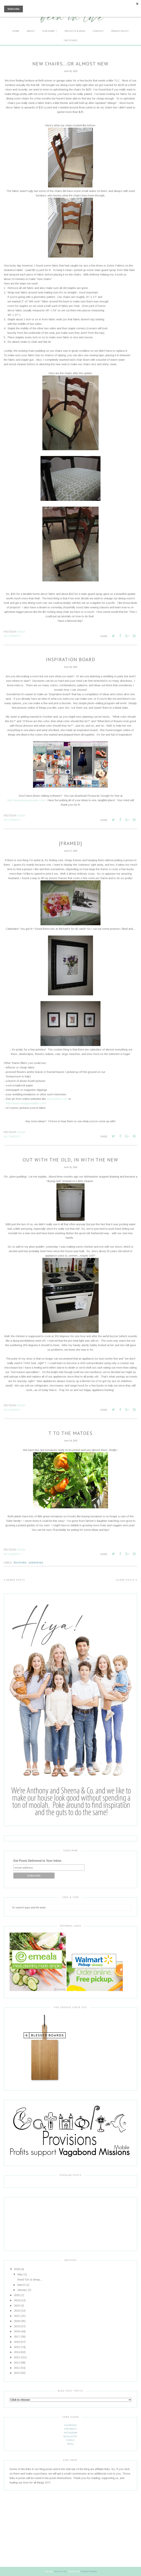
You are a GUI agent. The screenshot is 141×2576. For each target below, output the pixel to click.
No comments (12, 636)
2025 (17, 2295)
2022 (17, 2310)
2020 (17, 2321)
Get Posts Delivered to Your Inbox (37, 1860)
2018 (17, 2331)
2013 (17, 2357)
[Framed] (70, 843)
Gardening (35, 1562)
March (21, 2284)
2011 (17, 2367)
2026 (17, 2269)
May (20, 2274)
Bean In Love (60, 2571)
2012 (17, 2362)
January (22, 2289)
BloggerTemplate (89, 2571)
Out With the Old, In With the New (70, 1160)
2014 (17, 2352)
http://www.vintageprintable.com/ (26, 1103)
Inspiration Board (70, 659)
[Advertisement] (33, 2220)
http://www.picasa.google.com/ (26, 800)
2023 (17, 2305)
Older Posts (125, 1579)
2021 (17, 2315)
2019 (17, 2326)
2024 (17, 2300)
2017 (17, 2336)
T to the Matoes (70, 1433)
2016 (17, 2341)
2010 (17, 2372)
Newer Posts (15, 1579)
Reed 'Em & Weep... (29, 2279)
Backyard (20, 1562)
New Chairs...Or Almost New (70, 64)
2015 (17, 2347)
